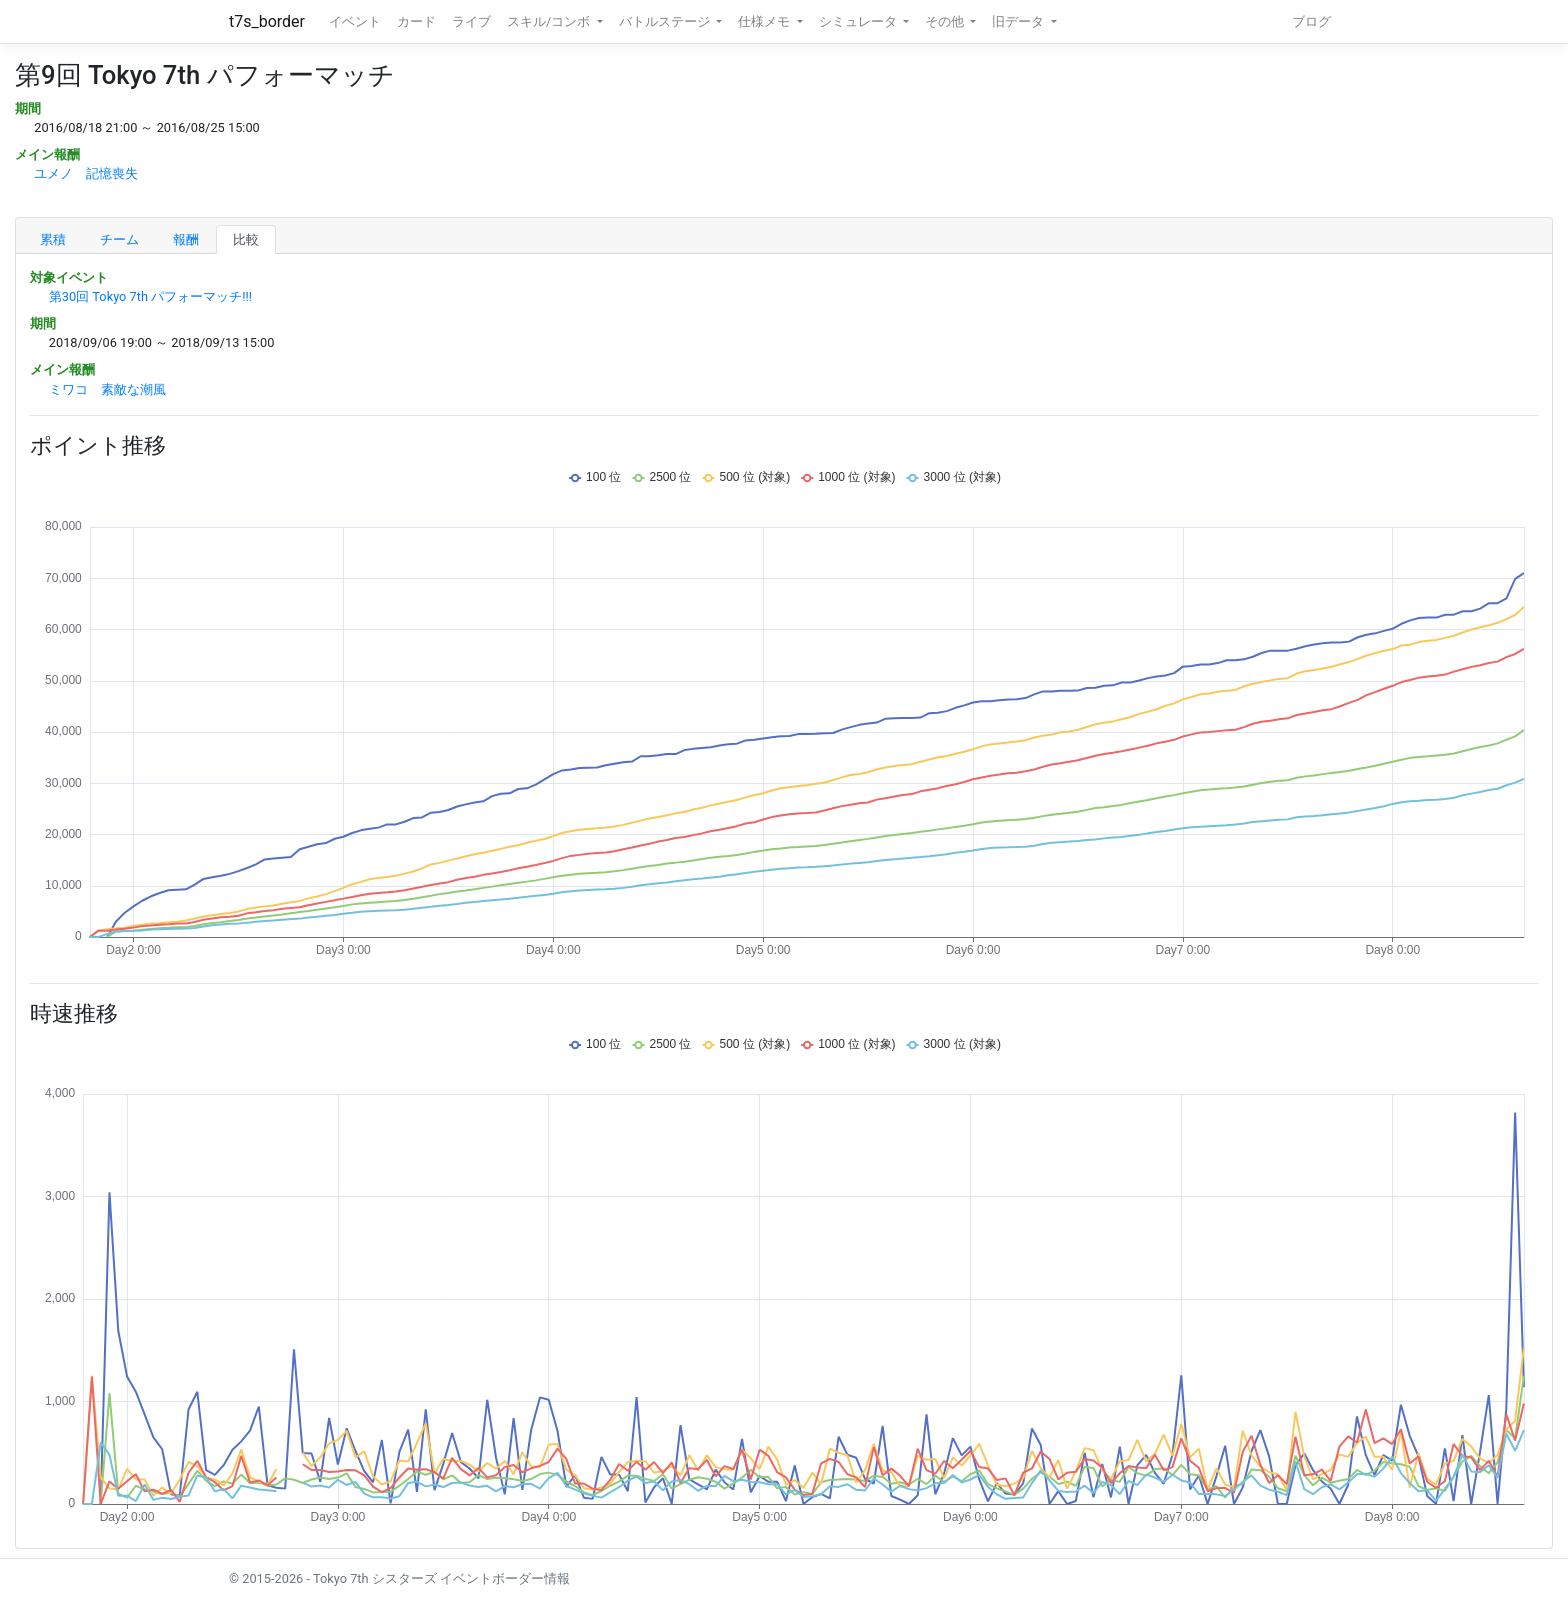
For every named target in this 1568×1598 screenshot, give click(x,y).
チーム (119, 239)
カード (416, 21)
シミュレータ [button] (859, 21)
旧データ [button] (1019, 21)
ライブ (471, 21)
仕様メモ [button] (765, 21)
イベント (355, 21)
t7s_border (267, 21)
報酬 (186, 239)
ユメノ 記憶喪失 (86, 173)
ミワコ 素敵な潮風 (107, 389)
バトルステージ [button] (666, 21)
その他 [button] (946, 21)
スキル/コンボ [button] (550, 21)
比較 (246, 239)
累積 (53, 239)
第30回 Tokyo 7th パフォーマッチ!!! (150, 296)
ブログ (1311, 21)
